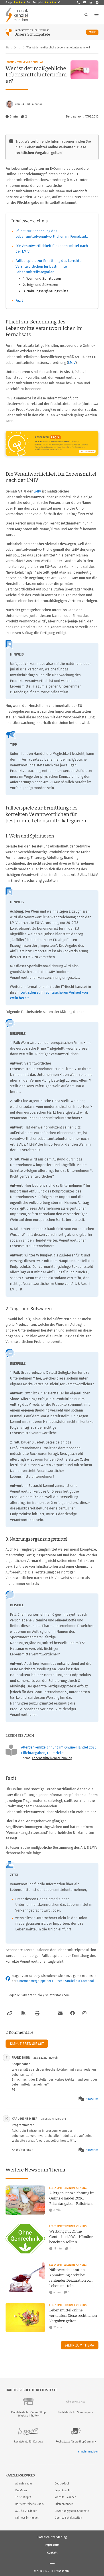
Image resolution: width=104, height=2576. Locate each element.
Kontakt (52, 2552)
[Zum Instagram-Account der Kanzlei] (84, 2013)
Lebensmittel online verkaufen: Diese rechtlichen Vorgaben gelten (73, 2315)
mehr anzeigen (87, 2452)
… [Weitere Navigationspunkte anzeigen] (20, 47)
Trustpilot (46, 2)
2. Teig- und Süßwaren (40, 285)
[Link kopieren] (9, 2013)
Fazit (19, 300)
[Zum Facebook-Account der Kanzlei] (72, 2013)
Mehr (93, 32)
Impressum (52, 2544)
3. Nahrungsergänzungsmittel (46, 291)
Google (18, 2)
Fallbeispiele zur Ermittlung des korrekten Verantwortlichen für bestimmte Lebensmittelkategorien (49, 266)
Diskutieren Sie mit (27, 2044)
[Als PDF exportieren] (23, 2013)
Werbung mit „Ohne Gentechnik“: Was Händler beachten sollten (71, 2236)
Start (9, 47)
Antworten (92, 2098)
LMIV (72, 363)
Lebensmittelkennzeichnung (24, 62)
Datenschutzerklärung (52, 2536)
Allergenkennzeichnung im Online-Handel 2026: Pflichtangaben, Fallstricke (71, 2198)
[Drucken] (36, 2013)
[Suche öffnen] (86, 15)
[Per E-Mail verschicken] (60, 2013)
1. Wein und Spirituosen (42, 278)
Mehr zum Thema (79, 2345)
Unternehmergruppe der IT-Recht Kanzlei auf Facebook (55, 1981)
